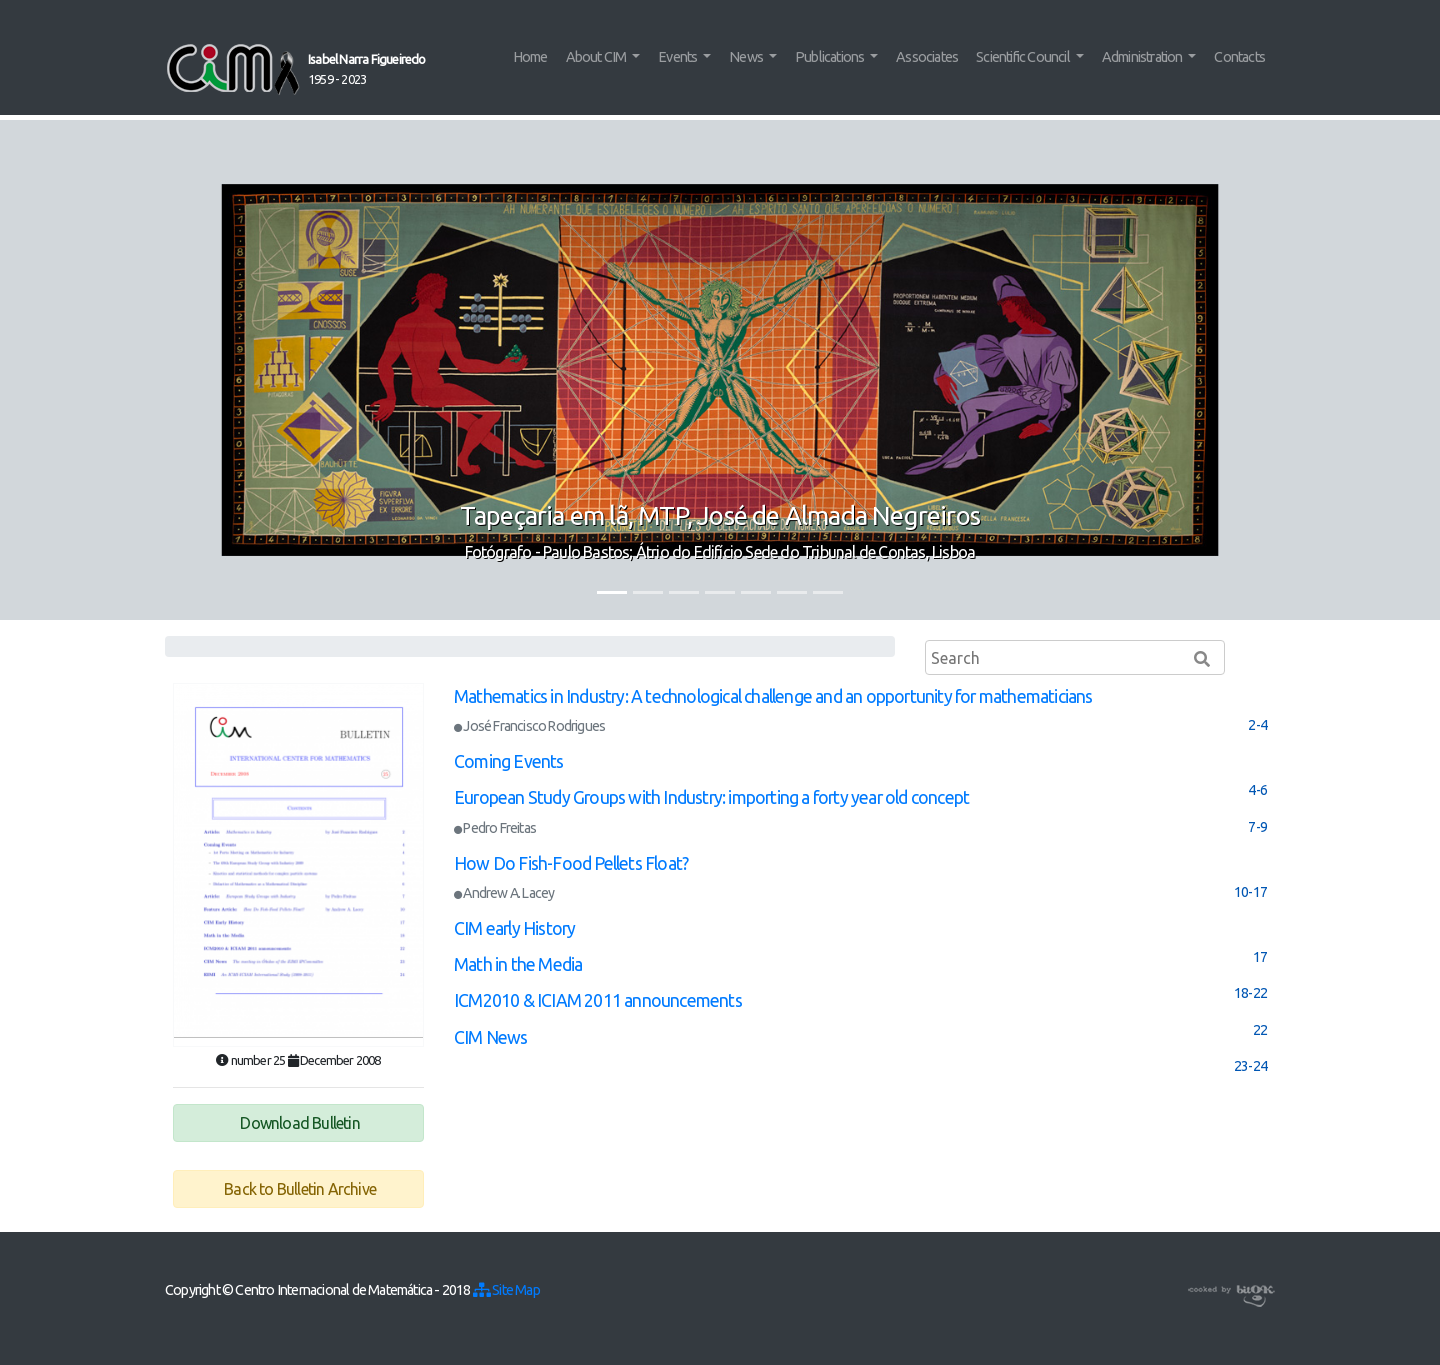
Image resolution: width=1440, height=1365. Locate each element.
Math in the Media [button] (518, 964)
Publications (831, 57)
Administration (1143, 57)
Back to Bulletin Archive (298, 1189)
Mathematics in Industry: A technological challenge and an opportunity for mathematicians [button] (773, 696)
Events (678, 57)
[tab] (860, 711)
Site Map (506, 1290)
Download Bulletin (298, 1123)
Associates (927, 57)
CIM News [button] (491, 1037)
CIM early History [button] (514, 928)
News (747, 57)
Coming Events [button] (509, 761)
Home (530, 57)
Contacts (1239, 57)
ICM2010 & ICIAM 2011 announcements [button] (598, 1000)
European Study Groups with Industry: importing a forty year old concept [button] (711, 797)
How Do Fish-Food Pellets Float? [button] (571, 863)
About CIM (597, 57)
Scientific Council (1024, 57)
